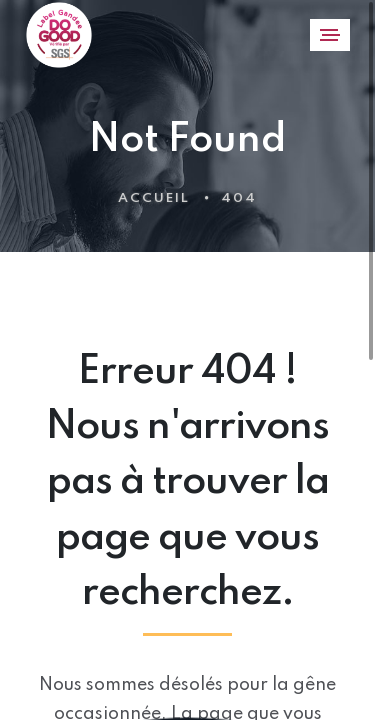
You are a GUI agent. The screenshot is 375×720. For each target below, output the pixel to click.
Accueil (154, 198)
